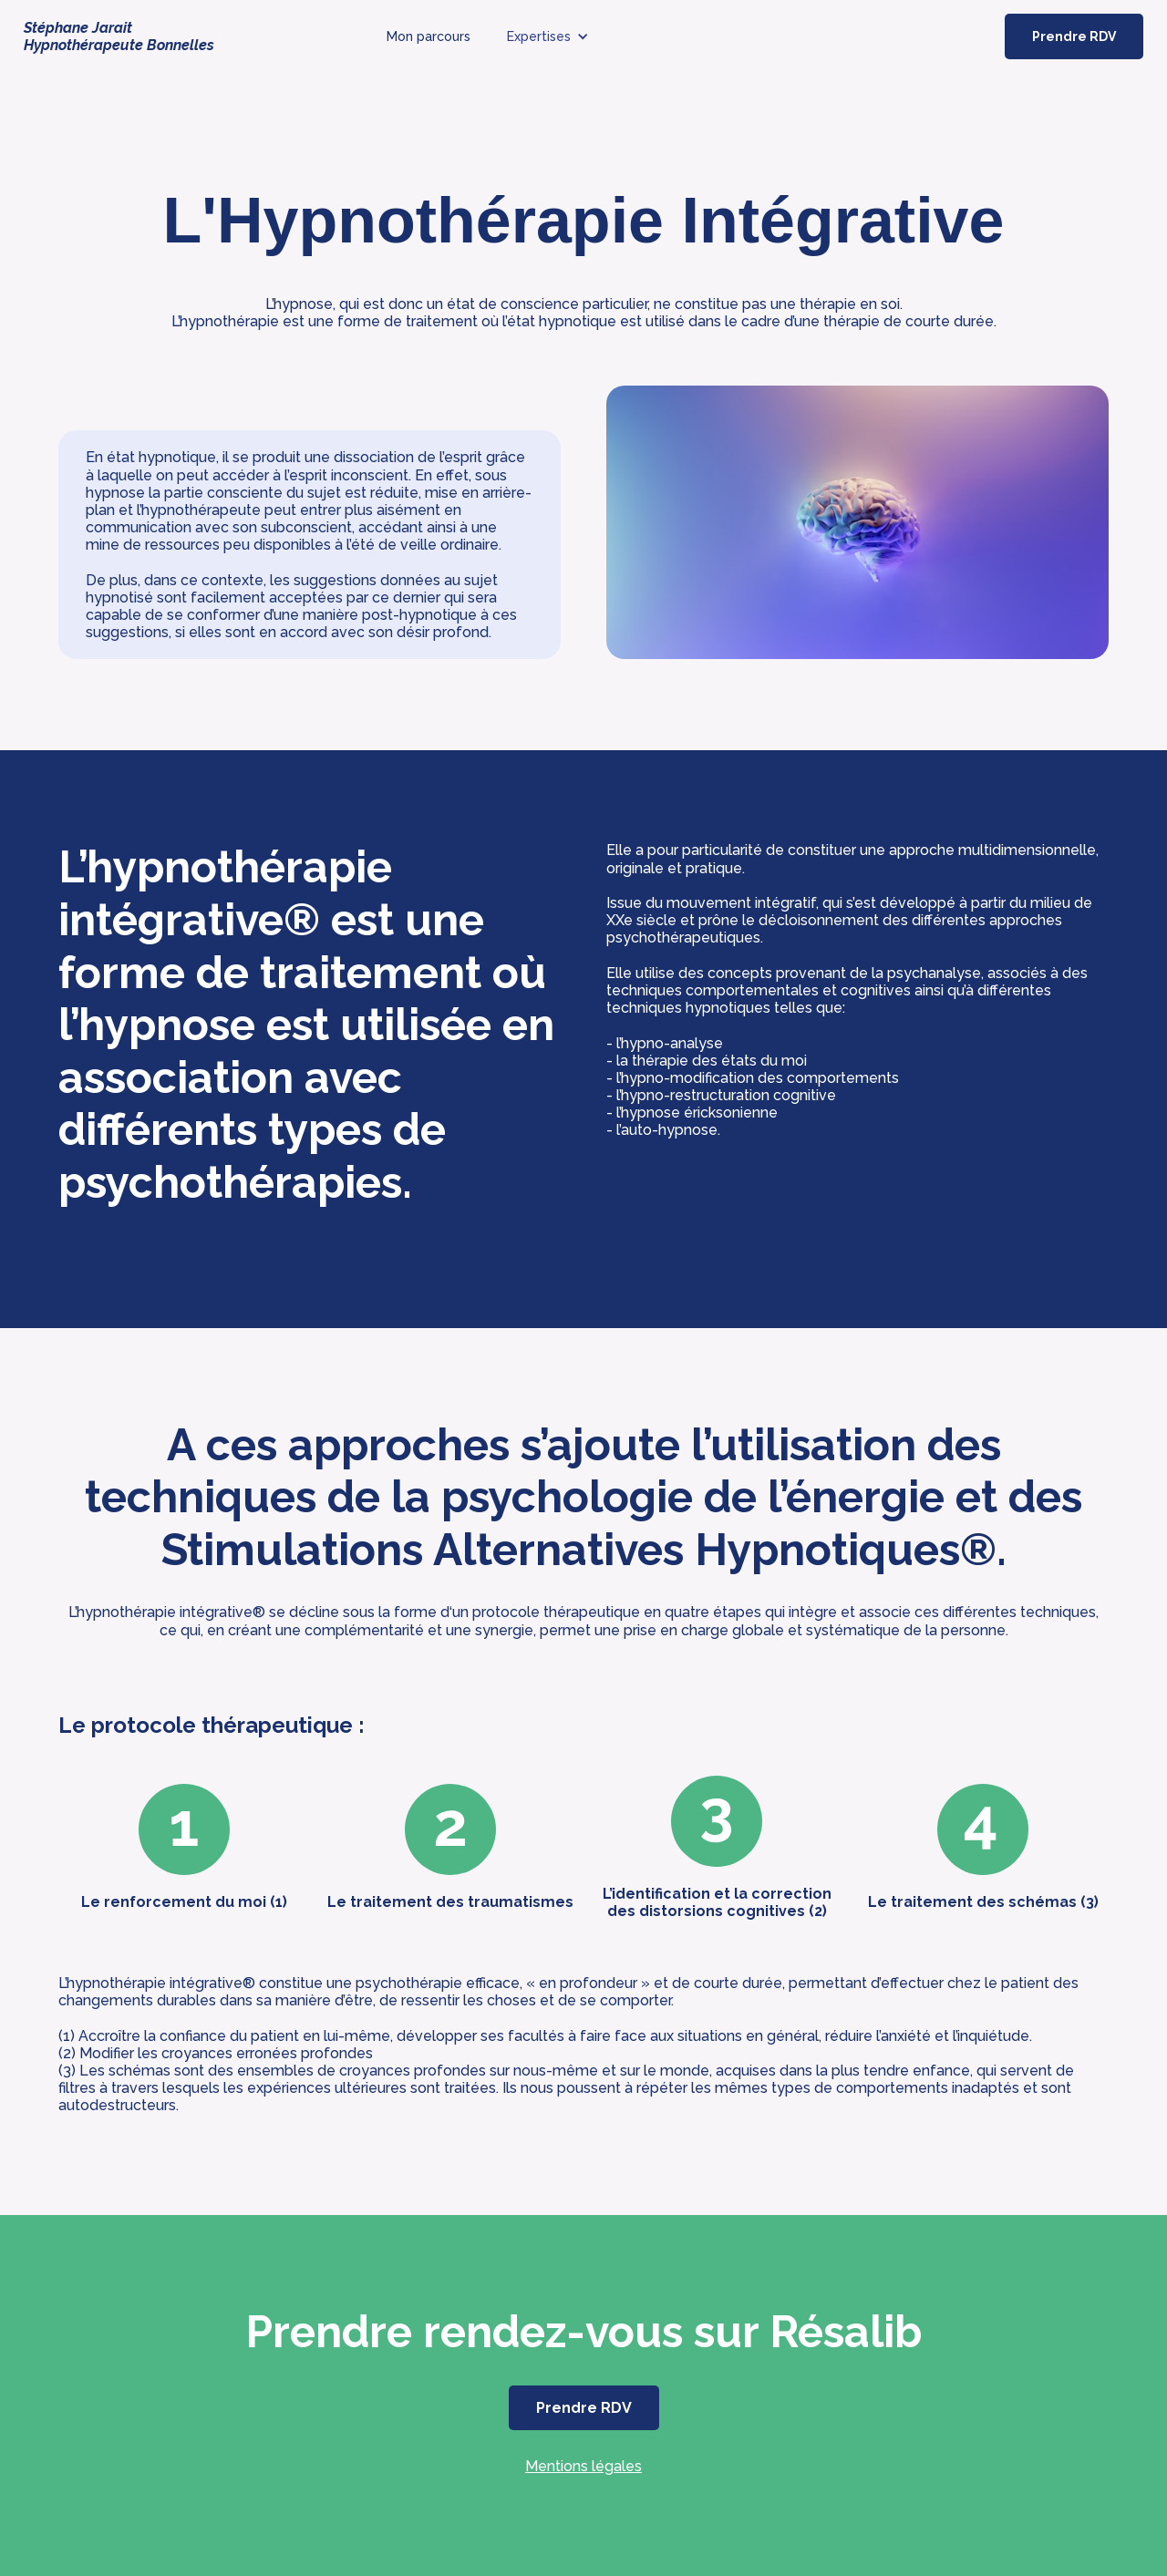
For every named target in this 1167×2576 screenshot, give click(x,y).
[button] (548, 36)
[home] (140, 36)
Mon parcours (428, 36)
